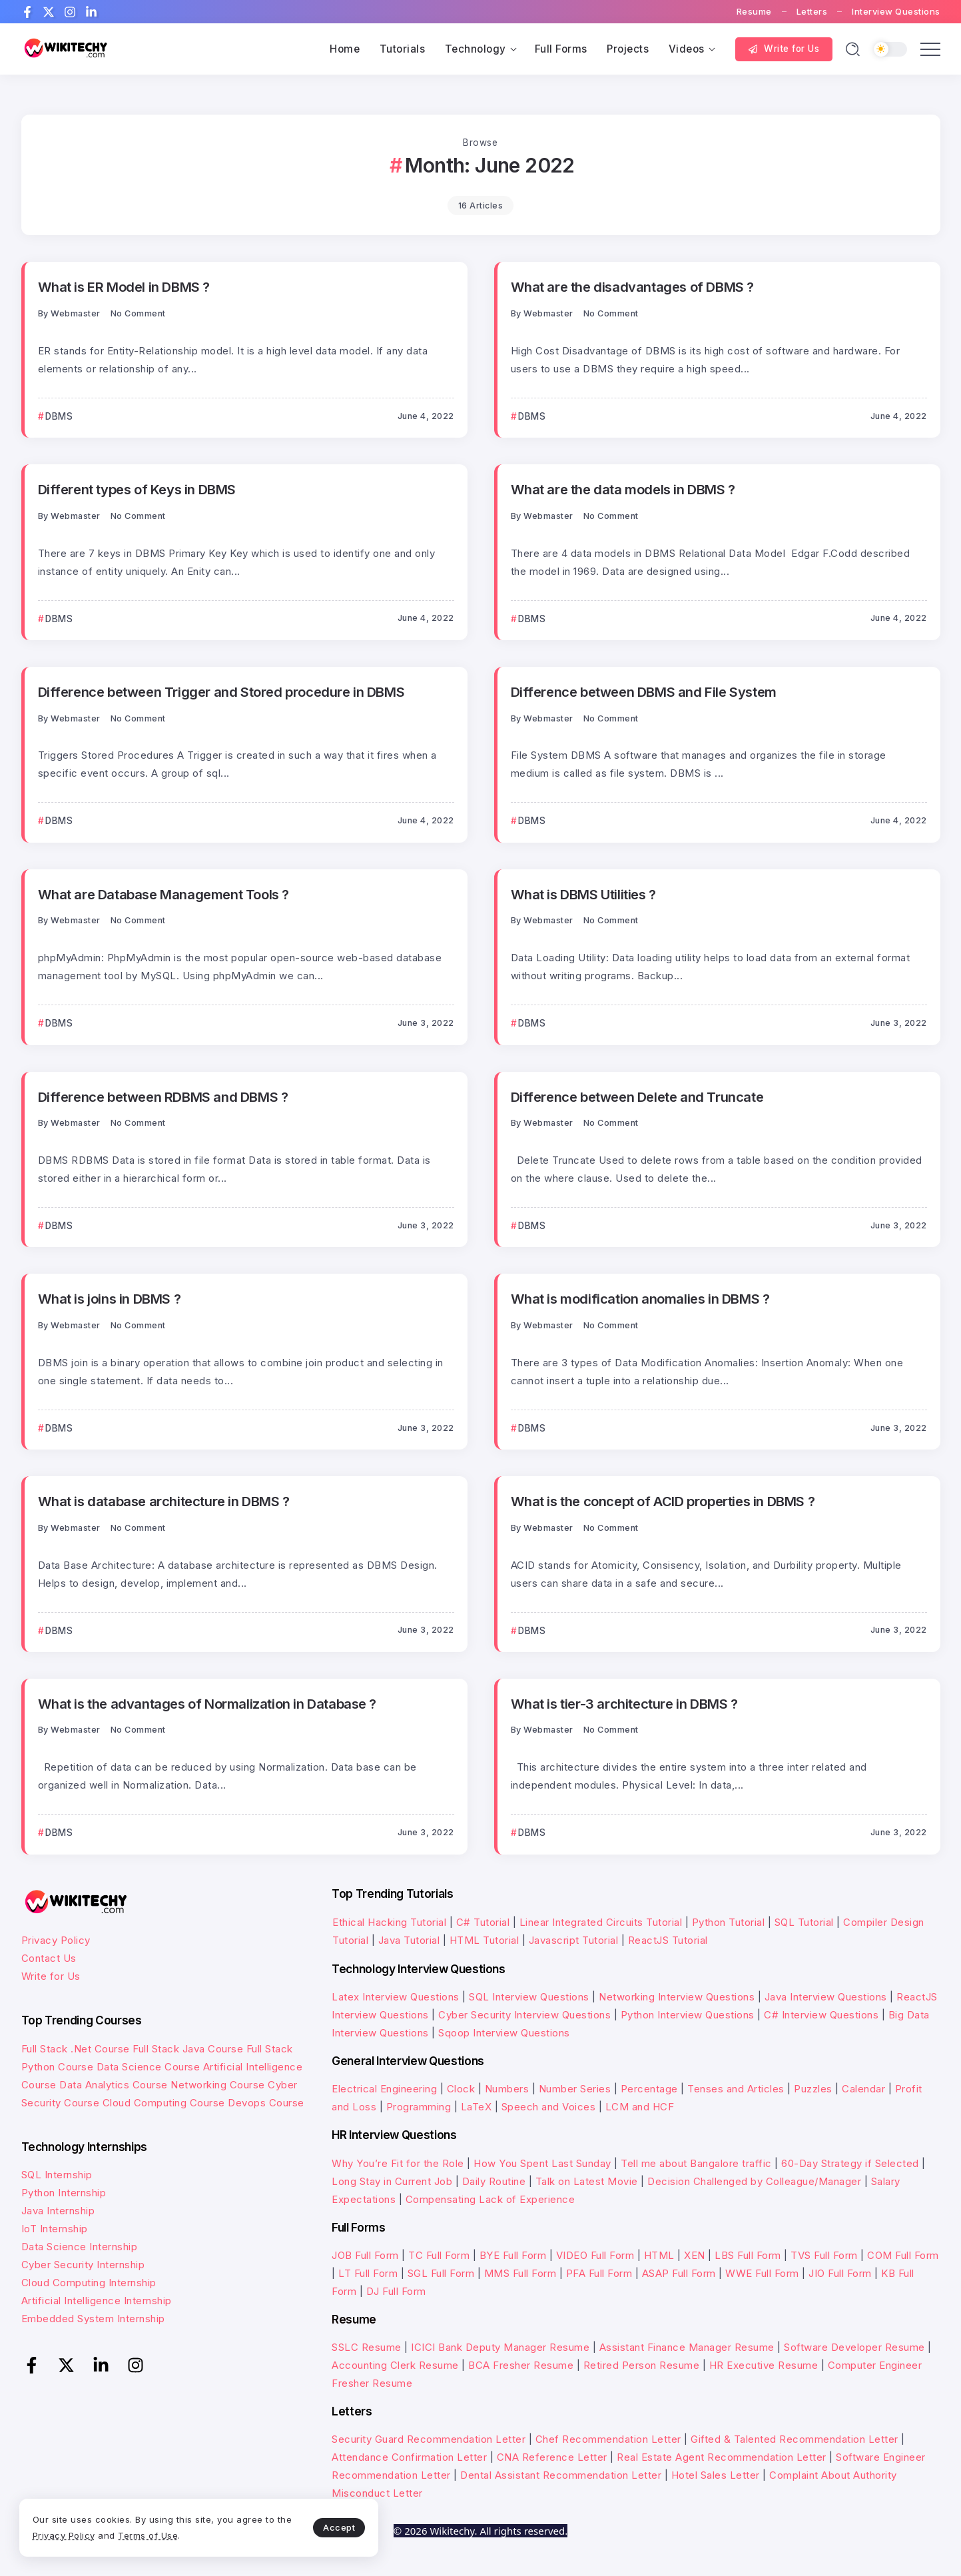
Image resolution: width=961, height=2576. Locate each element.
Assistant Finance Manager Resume (687, 2347)
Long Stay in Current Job (392, 2181)
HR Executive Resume (763, 2365)
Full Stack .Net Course (75, 2048)
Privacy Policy (56, 1940)
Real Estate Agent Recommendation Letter (721, 2457)
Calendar (863, 2088)
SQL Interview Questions (529, 1996)
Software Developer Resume (854, 2347)
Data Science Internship (79, 2246)
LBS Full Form (748, 2255)
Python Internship (64, 2192)
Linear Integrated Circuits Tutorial (601, 1922)
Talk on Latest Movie (586, 2181)
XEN (694, 2255)
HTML (659, 2255)
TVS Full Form (824, 2255)
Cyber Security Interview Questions (524, 2014)
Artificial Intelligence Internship (96, 2300)
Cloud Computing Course (164, 2102)
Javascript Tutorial (574, 1940)
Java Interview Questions (826, 1996)
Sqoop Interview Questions (504, 2032)
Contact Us (49, 1958)
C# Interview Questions (821, 2014)
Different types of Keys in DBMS (137, 489)
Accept (314, 2526)
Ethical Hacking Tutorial (389, 1922)
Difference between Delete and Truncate (637, 1096)
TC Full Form (439, 2255)
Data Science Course (148, 2066)
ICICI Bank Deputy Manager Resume (500, 2347)
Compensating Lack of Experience (490, 2199)
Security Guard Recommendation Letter (428, 2439)
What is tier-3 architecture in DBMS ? (624, 1703)
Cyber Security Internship (83, 2264)
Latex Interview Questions (396, 1996)
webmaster (76, 313)
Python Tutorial (728, 1922)
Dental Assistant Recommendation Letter (560, 2475)
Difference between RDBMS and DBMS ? (163, 1096)
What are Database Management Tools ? (163, 894)
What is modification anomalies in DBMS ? (640, 1298)
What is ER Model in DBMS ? (124, 286)
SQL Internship (57, 2174)
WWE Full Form (762, 2273)
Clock (461, 2088)
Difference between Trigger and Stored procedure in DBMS (221, 691)
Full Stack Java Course (188, 2048)
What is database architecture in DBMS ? (164, 1501)
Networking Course (217, 2084)
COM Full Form (903, 2255)
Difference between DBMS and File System (643, 691)
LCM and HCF (640, 2106)
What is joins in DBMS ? (110, 1298)
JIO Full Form (840, 2273)
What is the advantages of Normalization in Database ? (207, 1703)
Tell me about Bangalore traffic (696, 2163)
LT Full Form (368, 2273)
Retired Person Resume (641, 2365)
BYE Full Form (513, 2255)
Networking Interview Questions (677, 1996)
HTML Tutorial (484, 1940)
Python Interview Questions (688, 2014)
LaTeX (476, 2106)
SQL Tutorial (804, 1922)
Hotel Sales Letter (715, 2475)
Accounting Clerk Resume (395, 2365)
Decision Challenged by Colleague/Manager (754, 2181)
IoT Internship (54, 2228)
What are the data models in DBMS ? (623, 489)
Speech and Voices (548, 2106)
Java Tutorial (409, 1940)
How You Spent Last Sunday (542, 2163)
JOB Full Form (365, 2255)
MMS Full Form (520, 2273)
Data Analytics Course (113, 2084)
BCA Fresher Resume (520, 2365)
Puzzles (813, 2088)
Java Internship (58, 2210)
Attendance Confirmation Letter (409, 2457)
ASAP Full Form (679, 2273)
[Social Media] (27, 12)
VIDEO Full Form (595, 2255)
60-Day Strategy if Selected (850, 2163)
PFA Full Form (599, 2273)
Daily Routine (494, 2181)
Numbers (507, 2088)
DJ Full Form (396, 2291)
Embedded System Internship (93, 2318)
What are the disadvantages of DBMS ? (632, 286)
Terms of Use (166, 2534)
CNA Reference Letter (552, 2457)
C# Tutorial (484, 1922)
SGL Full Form (441, 2273)
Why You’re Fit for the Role (398, 2163)
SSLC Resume (367, 2347)
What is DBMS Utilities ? (583, 894)
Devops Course (266, 2102)
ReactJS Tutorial (668, 1940)
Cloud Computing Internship (89, 2282)
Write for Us (51, 1976)
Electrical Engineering (384, 2088)
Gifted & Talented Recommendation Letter (794, 2439)
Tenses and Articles (736, 2088)
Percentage (649, 2088)
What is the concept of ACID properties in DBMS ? (663, 1501)
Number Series (575, 2088)
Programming (419, 2106)
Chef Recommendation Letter (608, 2439)
